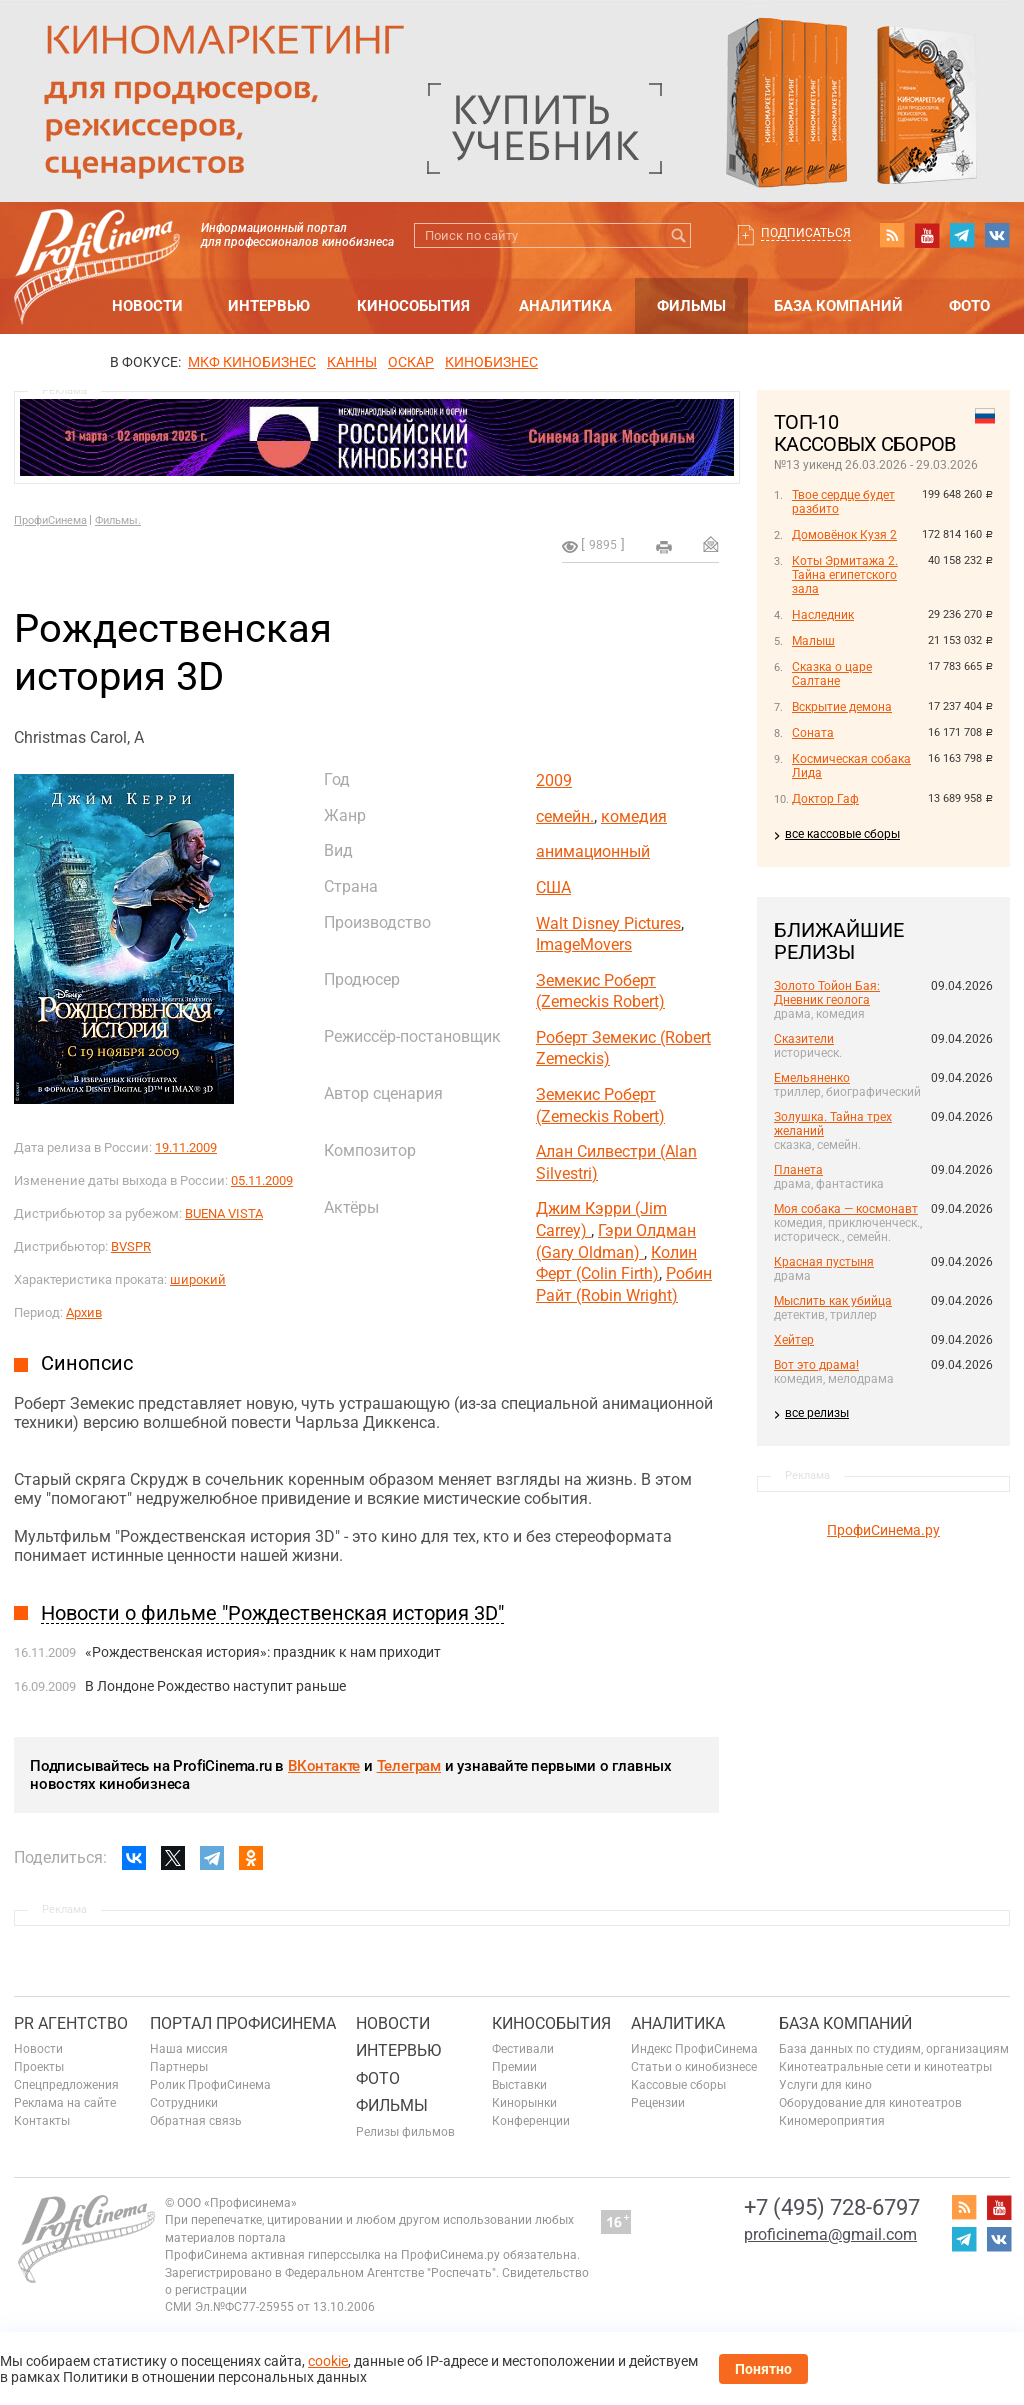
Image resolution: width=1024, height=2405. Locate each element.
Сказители (804, 1039)
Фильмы (691, 306)
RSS (892, 235)
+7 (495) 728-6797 (832, 2207)
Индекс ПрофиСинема (694, 2049)
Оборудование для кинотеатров (870, 2103)
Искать (678, 235)
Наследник (823, 615)
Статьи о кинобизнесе (694, 2067)
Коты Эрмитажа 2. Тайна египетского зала (845, 575)
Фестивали (523, 2049)
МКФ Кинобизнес (252, 362)
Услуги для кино (825, 2085)
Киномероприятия (832, 2121)
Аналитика (565, 306)
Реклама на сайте (65, 2103)
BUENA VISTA (224, 1213)
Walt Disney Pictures (608, 923)
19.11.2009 (186, 1147)
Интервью (269, 306)
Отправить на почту (711, 544)
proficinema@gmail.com (830, 2234)
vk (997, 235)
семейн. (565, 816)
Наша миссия (189, 2049)
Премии (514, 2067)
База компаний (838, 306)
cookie (328, 2361)
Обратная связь (196, 2121)
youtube (927, 235)
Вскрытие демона (842, 707)
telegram (962, 235)
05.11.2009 (262, 1180)
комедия (634, 816)
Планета (798, 1170)
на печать (664, 547)
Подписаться (806, 233)
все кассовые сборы (842, 834)
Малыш (813, 641)
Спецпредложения (66, 2085)
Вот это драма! (816, 1365)
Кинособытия (413, 306)
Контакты (42, 2121)
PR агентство (71, 2023)
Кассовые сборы (678, 2085)
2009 (554, 780)
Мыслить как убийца (833, 1301)
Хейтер (794, 1340)
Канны (352, 362)
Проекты (39, 2067)
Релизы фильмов (405, 2132)
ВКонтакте (324, 1766)
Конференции (531, 2121)
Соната (813, 733)
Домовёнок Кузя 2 (844, 535)
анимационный (593, 851)
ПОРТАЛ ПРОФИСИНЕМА (243, 2023)
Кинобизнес (491, 362)
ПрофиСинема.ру (883, 1530)
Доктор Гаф (825, 799)
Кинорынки (524, 2103)
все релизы (817, 1413)
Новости (147, 306)
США (553, 887)
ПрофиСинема (50, 520)
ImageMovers (584, 944)
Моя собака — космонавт (846, 1209)
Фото (969, 306)
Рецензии (658, 2103)
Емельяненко (812, 1078)
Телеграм (409, 1766)
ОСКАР (411, 362)
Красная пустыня (824, 1262)
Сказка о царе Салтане (832, 674)
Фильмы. (118, 520)
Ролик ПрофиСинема (210, 2085)
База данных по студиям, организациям (894, 2049)
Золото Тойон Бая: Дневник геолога (827, 993)
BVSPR (131, 1246)
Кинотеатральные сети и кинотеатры (885, 2067)
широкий (198, 1279)
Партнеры (179, 2067)
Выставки (519, 2085)
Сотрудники (184, 2103)
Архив (84, 1312)
